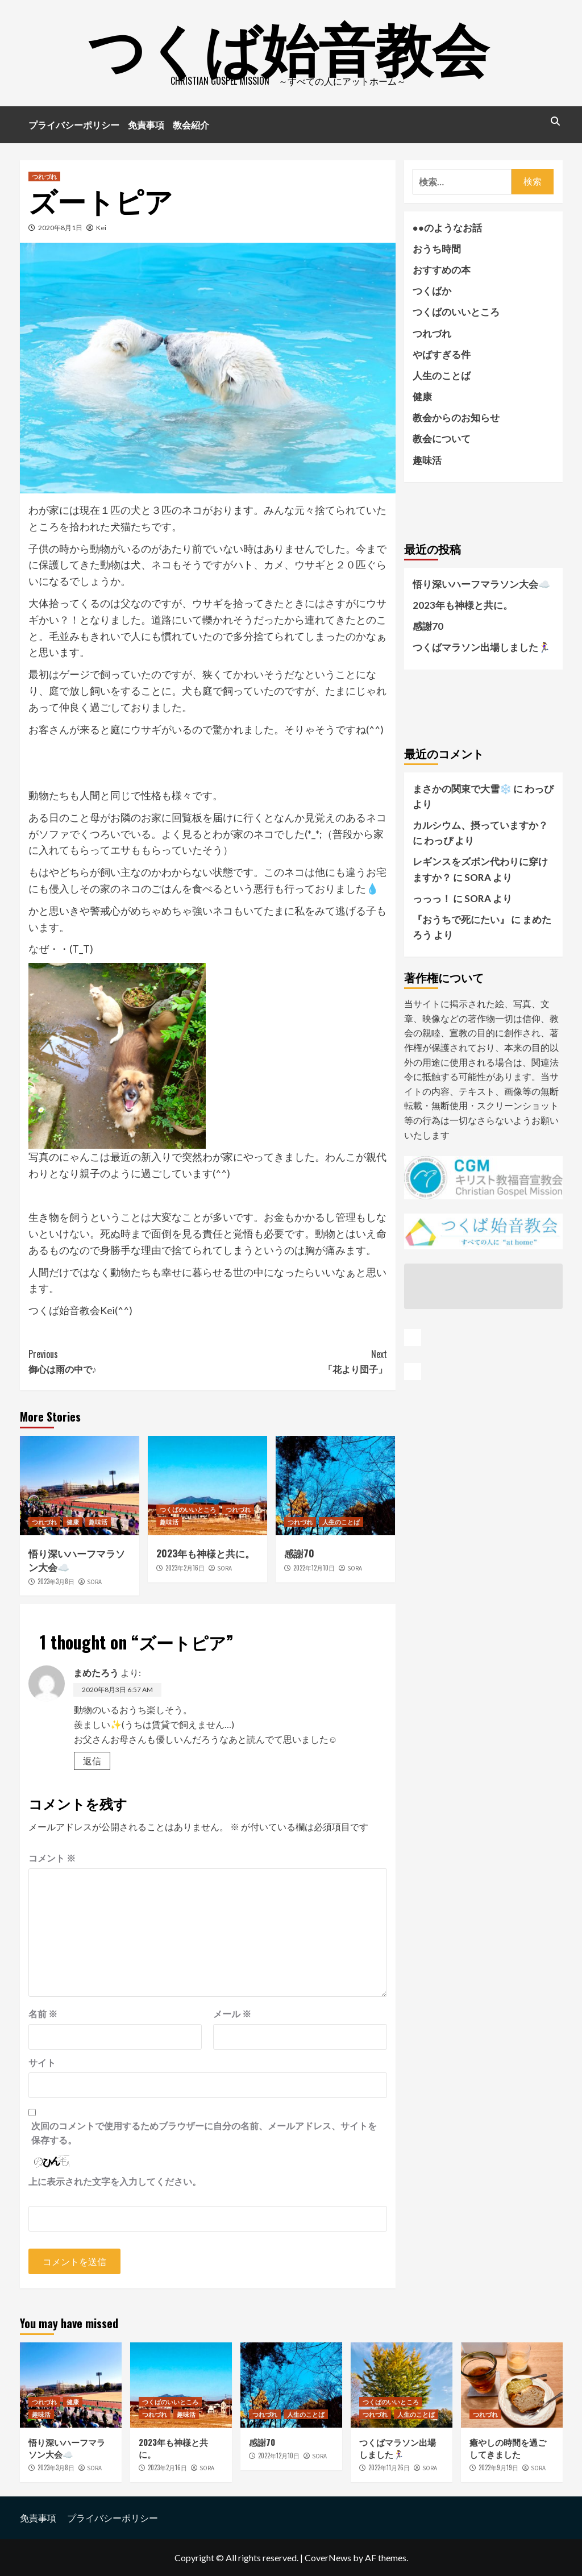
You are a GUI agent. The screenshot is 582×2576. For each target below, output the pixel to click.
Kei (101, 227)
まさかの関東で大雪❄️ (462, 789)
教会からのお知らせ (456, 417)
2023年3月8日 (56, 1581)
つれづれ (44, 176)
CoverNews (328, 2557)
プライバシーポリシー (73, 124)
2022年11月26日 (389, 2467)
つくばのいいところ (188, 1509)
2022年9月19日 (498, 2467)
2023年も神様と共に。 (205, 1553)
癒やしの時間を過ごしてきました (507, 2448)
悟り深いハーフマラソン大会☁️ (76, 1560)
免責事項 (146, 124)
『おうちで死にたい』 (461, 919)
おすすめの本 (442, 270)
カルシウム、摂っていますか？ (480, 825)
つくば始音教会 (288, 45)
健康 (72, 1521)
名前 (42, 2013)
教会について (442, 438)
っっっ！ (432, 898)
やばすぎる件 (442, 354)
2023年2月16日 (185, 1567)
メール (232, 2013)
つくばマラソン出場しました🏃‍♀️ (481, 647)
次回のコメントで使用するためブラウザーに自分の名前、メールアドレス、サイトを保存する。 (204, 2133)
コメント (52, 1857)
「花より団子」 (297, 1361)
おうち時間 (437, 249)
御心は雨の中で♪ (118, 1361)
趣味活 (98, 1521)
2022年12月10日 (314, 1567)
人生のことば (341, 1521)
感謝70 (299, 1553)
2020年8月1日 (60, 227)
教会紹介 (191, 124)
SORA (94, 1582)
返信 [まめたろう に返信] (92, 1760)
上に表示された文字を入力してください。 (114, 2181)
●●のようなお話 (448, 228)
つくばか (432, 291)
